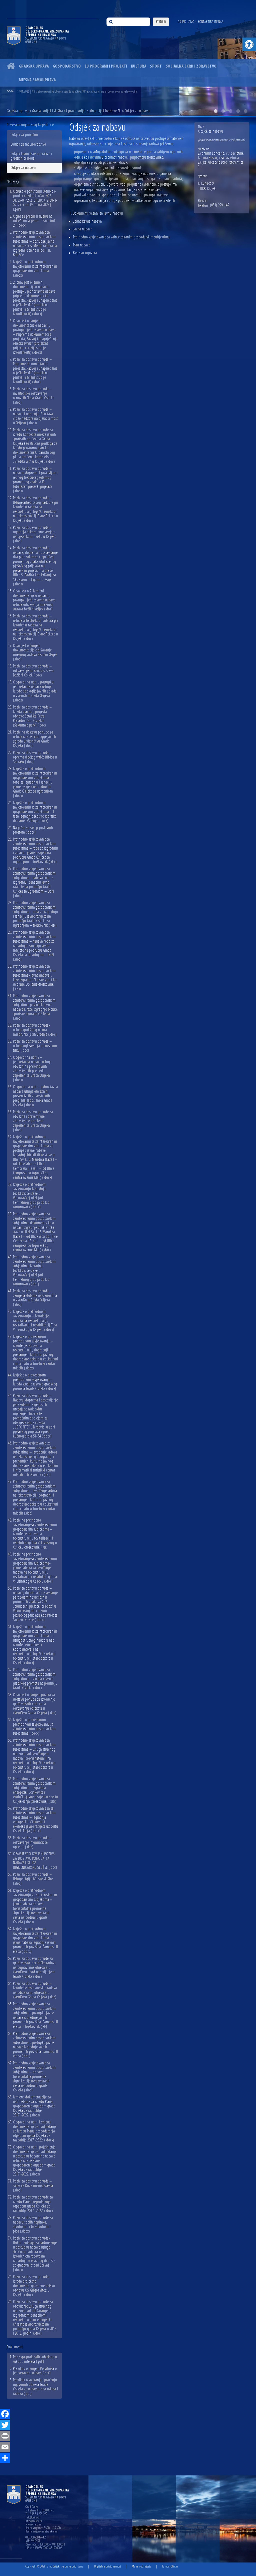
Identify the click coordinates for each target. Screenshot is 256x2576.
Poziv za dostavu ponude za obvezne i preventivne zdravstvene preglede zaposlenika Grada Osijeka (33, 1121)
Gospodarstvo (67, 66)
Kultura (138, 66)
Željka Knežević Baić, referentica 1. (221, 164)
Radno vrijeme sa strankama (42, 2531)
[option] (128, 58)
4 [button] (238, 111)
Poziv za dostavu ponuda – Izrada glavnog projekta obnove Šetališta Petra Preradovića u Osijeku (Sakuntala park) (32, 716)
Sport (156, 66)
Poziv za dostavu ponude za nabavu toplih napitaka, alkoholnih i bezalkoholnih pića (33, 2225)
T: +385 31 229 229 (36, 2514)
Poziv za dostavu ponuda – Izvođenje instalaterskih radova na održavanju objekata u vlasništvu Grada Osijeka (35, 1991)
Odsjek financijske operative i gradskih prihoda (31, 156)
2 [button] (223, 111)
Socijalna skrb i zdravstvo (191, 66)
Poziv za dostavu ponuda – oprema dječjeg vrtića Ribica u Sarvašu (35, 757)
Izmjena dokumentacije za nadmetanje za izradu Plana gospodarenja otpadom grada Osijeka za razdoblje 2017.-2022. (34, 2106)
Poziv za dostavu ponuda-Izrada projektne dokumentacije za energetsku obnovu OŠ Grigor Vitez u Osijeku (34, 2286)
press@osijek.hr (34, 2521)
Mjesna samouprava (37, 80)
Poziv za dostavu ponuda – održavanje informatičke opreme (32, 1843)
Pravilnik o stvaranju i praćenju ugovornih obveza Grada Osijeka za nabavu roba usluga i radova (35, 2387)
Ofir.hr (174, 2566)
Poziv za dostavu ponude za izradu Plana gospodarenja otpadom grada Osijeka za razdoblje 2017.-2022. (33, 2204)
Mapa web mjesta (142, 2566)
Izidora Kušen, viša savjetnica (218, 158)
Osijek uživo (186, 22)
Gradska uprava (34, 66)
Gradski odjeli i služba (47, 111)
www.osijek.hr (33, 2524)
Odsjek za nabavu (23, 168)
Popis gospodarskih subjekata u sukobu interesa (35, 2359)
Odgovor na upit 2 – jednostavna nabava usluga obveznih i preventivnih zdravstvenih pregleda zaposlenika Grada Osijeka (32, 1068)
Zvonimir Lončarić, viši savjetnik (221, 153)
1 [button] (215, 111)
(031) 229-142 (219, 205)
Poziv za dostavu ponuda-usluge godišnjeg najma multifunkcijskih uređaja (35, 1030)
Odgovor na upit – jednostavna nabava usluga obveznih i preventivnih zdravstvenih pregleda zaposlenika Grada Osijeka (35, 1096)
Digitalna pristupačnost (107, 2566)
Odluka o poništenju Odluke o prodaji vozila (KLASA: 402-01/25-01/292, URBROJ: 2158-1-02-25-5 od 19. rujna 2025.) (35, 200)
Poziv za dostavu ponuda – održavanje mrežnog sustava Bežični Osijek (33, 671)
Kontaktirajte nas (211, 22)
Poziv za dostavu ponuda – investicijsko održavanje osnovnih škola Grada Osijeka (33, 396)
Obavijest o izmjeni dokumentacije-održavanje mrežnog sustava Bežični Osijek (35, 653)
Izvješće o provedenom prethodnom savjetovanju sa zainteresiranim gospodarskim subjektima (34, 1727)
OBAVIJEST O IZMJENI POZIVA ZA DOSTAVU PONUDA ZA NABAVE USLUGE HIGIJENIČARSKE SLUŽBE (35, 1861)
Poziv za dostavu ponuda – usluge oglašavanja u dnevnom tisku (35, 1046)
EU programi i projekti (106, 66)
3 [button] (230, 111)
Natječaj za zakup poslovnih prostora (33, 830)
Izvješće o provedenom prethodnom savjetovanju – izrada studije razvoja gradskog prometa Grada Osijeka (35, 1382)
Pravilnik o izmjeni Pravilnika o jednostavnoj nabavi (35, 2371)
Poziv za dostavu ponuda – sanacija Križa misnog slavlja (33, 2186)
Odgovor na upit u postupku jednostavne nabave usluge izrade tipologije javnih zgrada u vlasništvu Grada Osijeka (35, 691)
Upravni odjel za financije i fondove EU (94, 111)
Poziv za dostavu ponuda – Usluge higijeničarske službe (33, 1879)
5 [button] (245, 111)
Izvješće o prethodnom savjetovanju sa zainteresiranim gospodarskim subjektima (35, 269)
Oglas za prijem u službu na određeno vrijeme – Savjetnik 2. (34, 221)
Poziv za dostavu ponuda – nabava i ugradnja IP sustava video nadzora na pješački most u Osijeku (35, 417)
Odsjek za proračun (24, 135)
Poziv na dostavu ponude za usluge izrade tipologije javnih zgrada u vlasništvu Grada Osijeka (34, 739)
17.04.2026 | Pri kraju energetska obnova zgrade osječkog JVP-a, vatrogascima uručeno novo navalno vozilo (77, 92)
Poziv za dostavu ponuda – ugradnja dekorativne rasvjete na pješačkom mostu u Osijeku (34, 535)
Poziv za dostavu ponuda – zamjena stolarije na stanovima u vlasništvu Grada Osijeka (35, 1298)
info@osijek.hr (34, 2517)
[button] (249, 44)
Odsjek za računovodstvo (28, 144)
